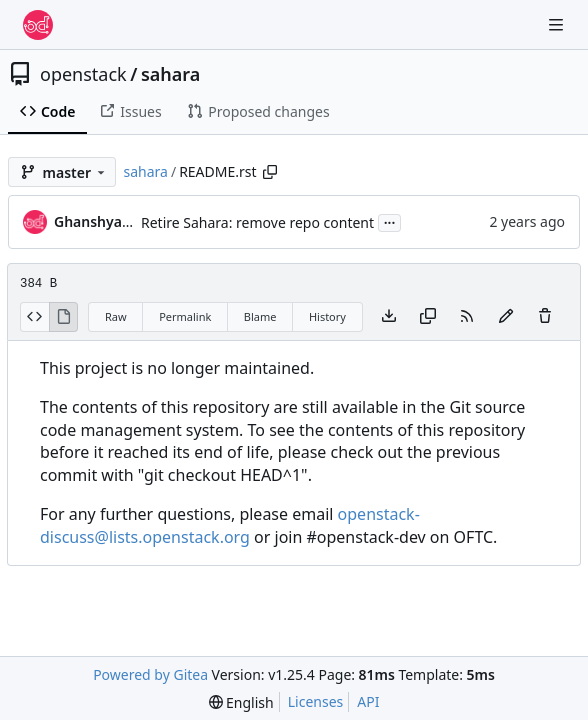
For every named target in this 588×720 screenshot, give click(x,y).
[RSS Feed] (467, 317)
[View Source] (34, 317)
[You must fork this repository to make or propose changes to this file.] (506, 317)
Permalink (185, 316)
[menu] (241, 702)
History (327, 316)
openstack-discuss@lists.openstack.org (230, 525)
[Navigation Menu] (558, 24)
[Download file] (389, 317)
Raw (116, 316)
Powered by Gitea (150, 674)
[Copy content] (428, 317)
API (368, 701)
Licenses (316, 701)
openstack (83, 74)
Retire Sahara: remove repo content (257, 222)
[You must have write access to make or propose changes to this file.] (545, 317)
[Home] (38, 25)
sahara (170, 74)
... (390, 221)
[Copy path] (270, 172)
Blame (260, 316)
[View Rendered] (64, 317)
